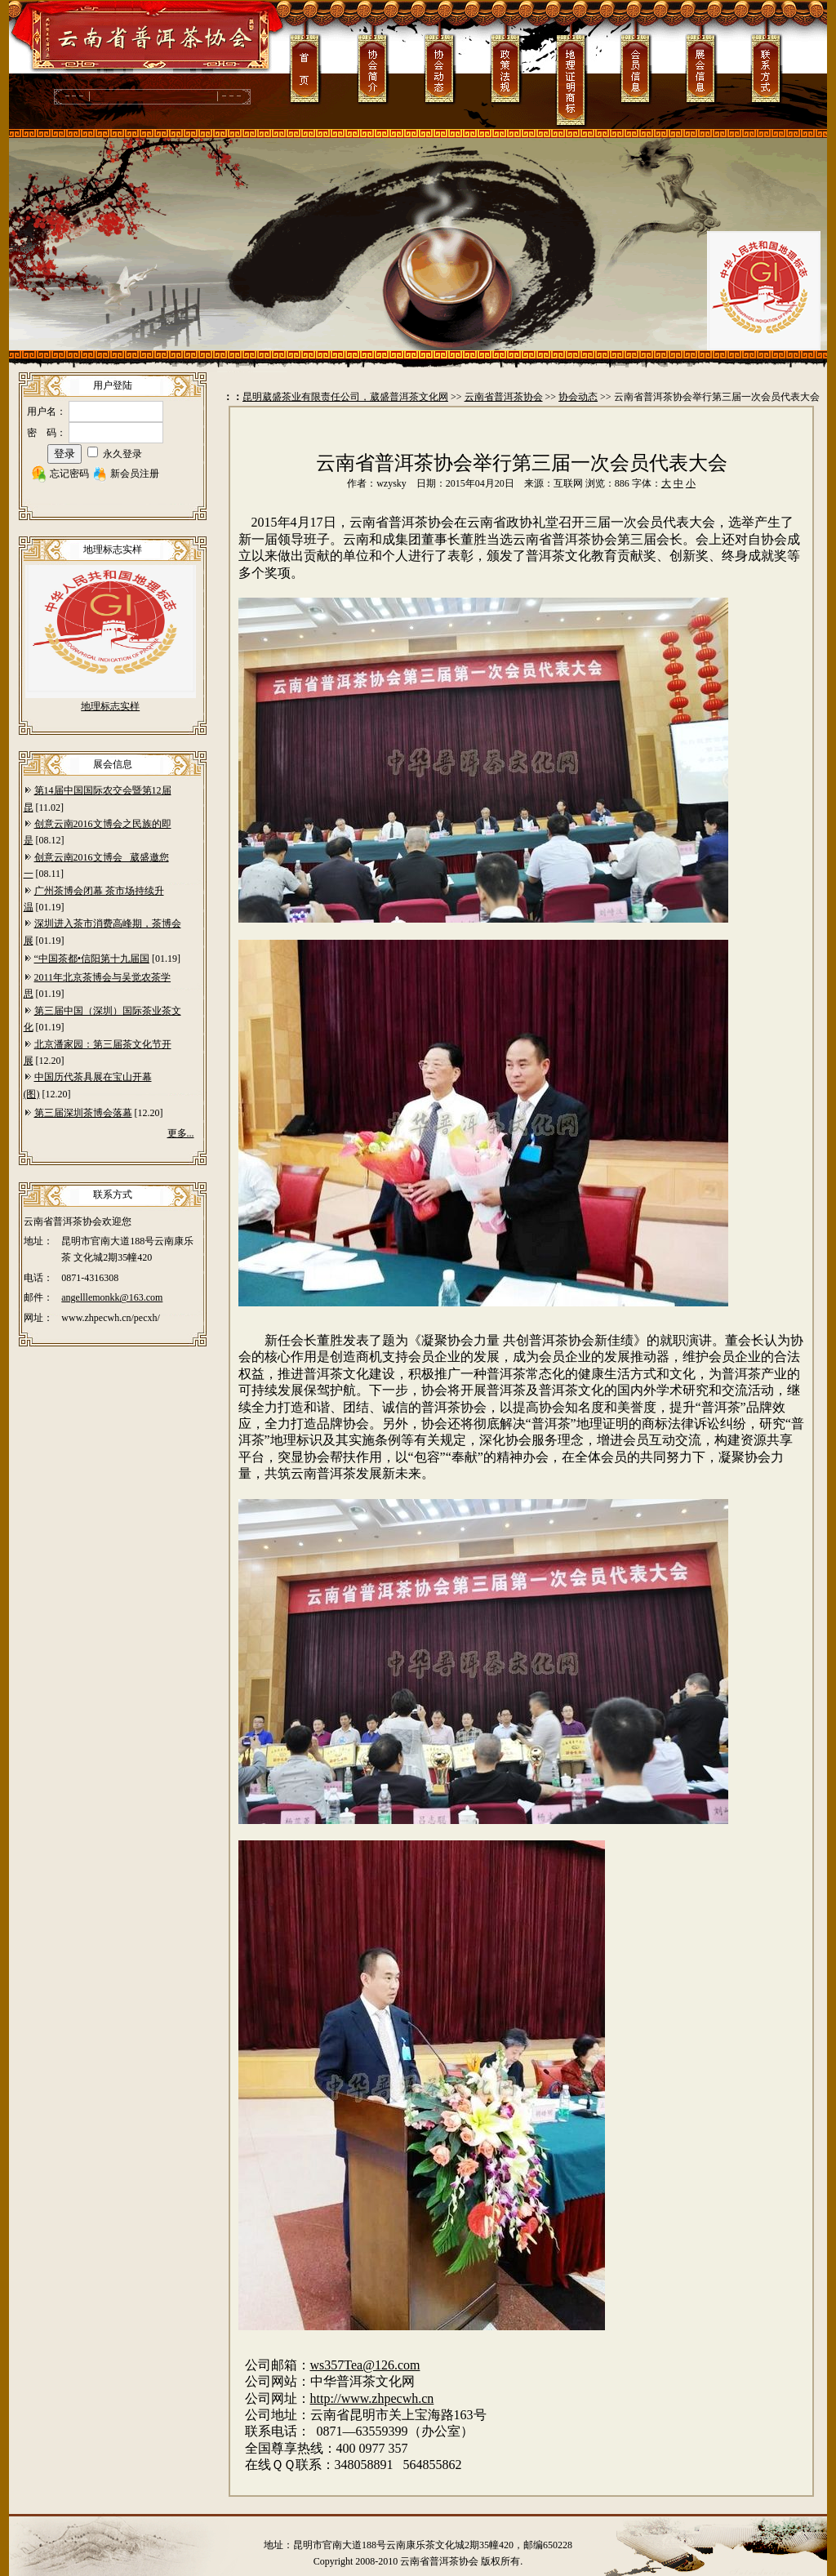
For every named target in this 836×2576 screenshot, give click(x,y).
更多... (180, 1133)
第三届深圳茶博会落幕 (83, 1113)
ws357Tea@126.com (365, 2365)
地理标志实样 (110, 706)
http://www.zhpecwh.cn (372, 2398)
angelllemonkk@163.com (111, 1297)
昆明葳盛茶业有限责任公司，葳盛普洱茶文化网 (345, 397)
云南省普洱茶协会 (504, 397)
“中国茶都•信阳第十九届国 (92, 958)
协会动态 (578, 397)
